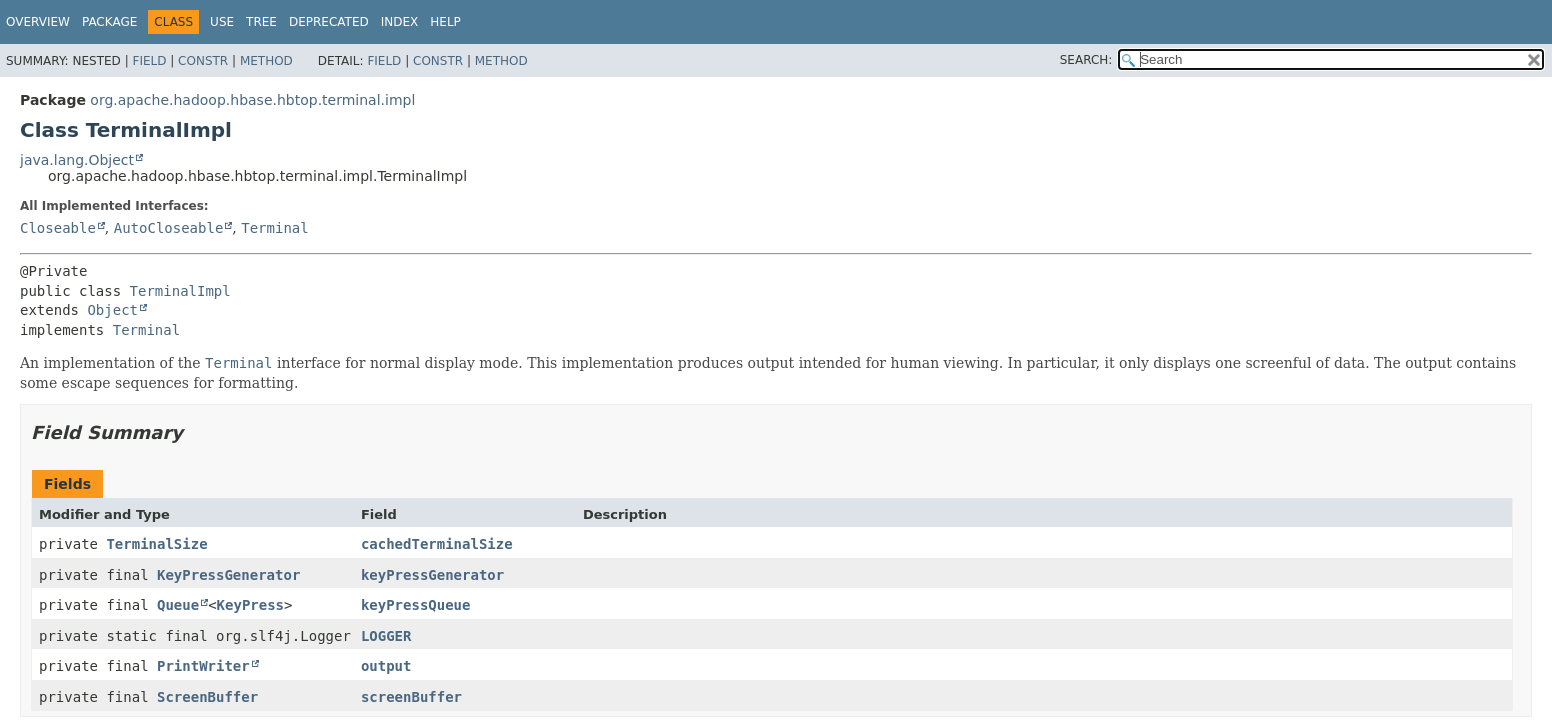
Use (222, 22)
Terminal (274, 228)
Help (445, 22)
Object (112, 310)
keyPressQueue (416, 605)
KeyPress (250, 605)
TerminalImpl (180, 291)
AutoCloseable (169, 228)
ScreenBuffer (207, 697)
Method (266, 61)
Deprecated (329, 22)
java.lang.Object (77, 160)
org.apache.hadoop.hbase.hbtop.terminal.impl (252, 100)
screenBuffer (411, 697)
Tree (261, 22)
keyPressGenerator (432, 575)
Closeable (58, 228)
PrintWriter (203, 666)
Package (109, 22)
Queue (178, 605)
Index (400, 22)
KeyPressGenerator (228, 575)
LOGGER (386, 636)
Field (149, 61)
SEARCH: (1086, 60)
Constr (203, 61)
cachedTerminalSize (437, 544)
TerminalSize (156, 544)
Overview (38, 22)
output (386, 666)
